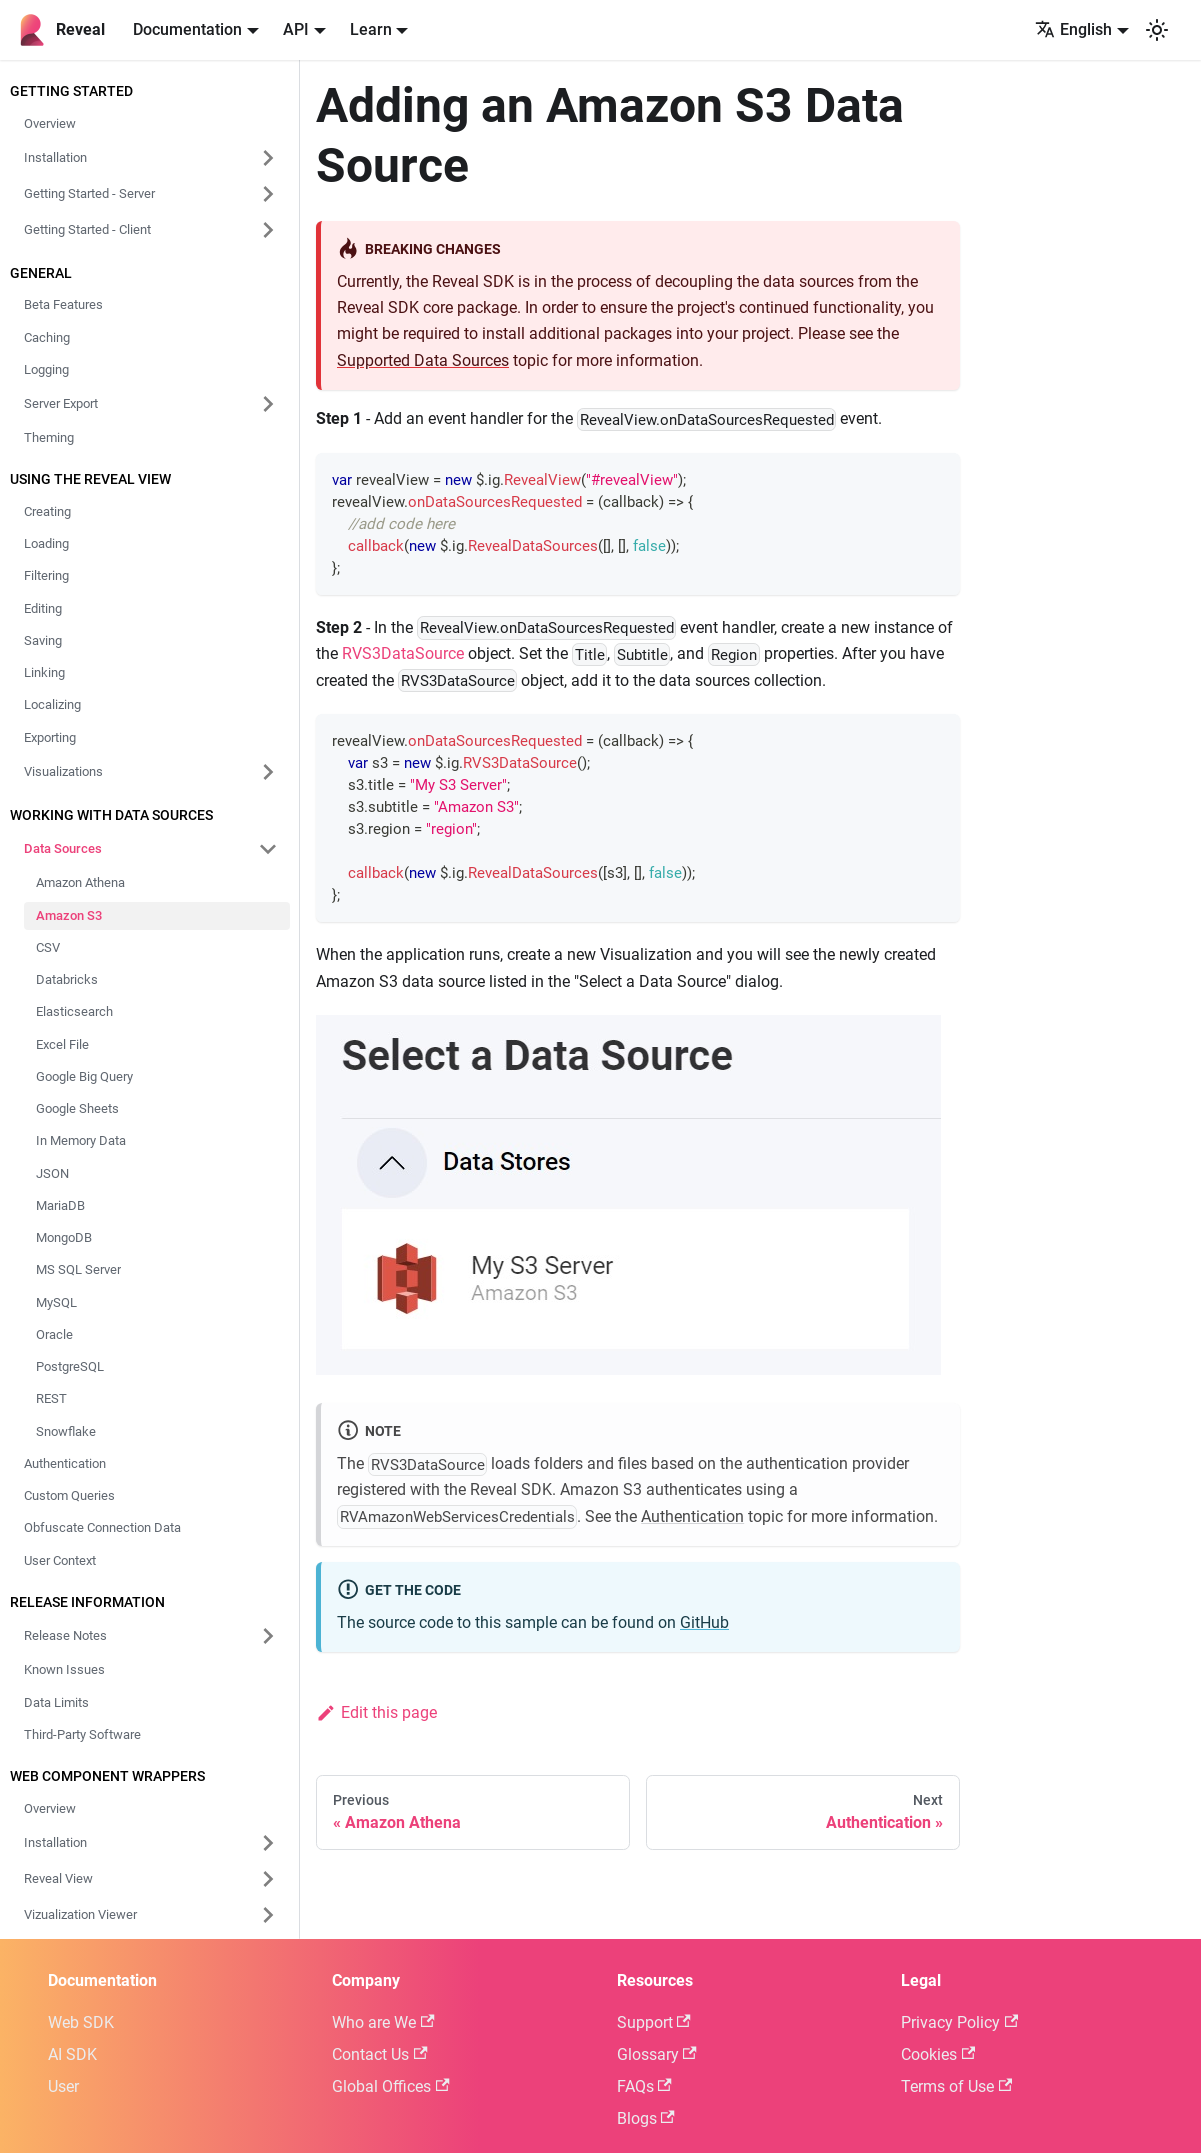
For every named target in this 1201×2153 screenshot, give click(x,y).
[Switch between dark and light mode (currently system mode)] (1157, 30)
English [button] (1073, 29)
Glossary (657, 2054)
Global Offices (390, 2086)
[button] (151, 158)
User (63, 2086)
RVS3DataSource (403, 653)
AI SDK (72, 2054)
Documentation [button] (187, 29)
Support (654, 2022)
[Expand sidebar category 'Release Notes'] (268, 1636)
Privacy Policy (959, 2022)
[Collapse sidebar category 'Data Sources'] (268, 849)
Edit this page (376, 1712)
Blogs (646, 2118)
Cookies (938, 2054)
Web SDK (81, 2022)
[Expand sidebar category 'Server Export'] (268, 404)
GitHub (704, 1622)
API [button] (296, 29)
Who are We (383, 2022)
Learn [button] (371, 29)
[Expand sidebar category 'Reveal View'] (268, 1879)
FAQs (644, 2086)
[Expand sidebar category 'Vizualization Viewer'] (268, 1915)
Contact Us (379, 2054)
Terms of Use (956, 2086)
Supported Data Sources (423, 360)
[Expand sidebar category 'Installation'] (268, 1843)
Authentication (692, 1516)
